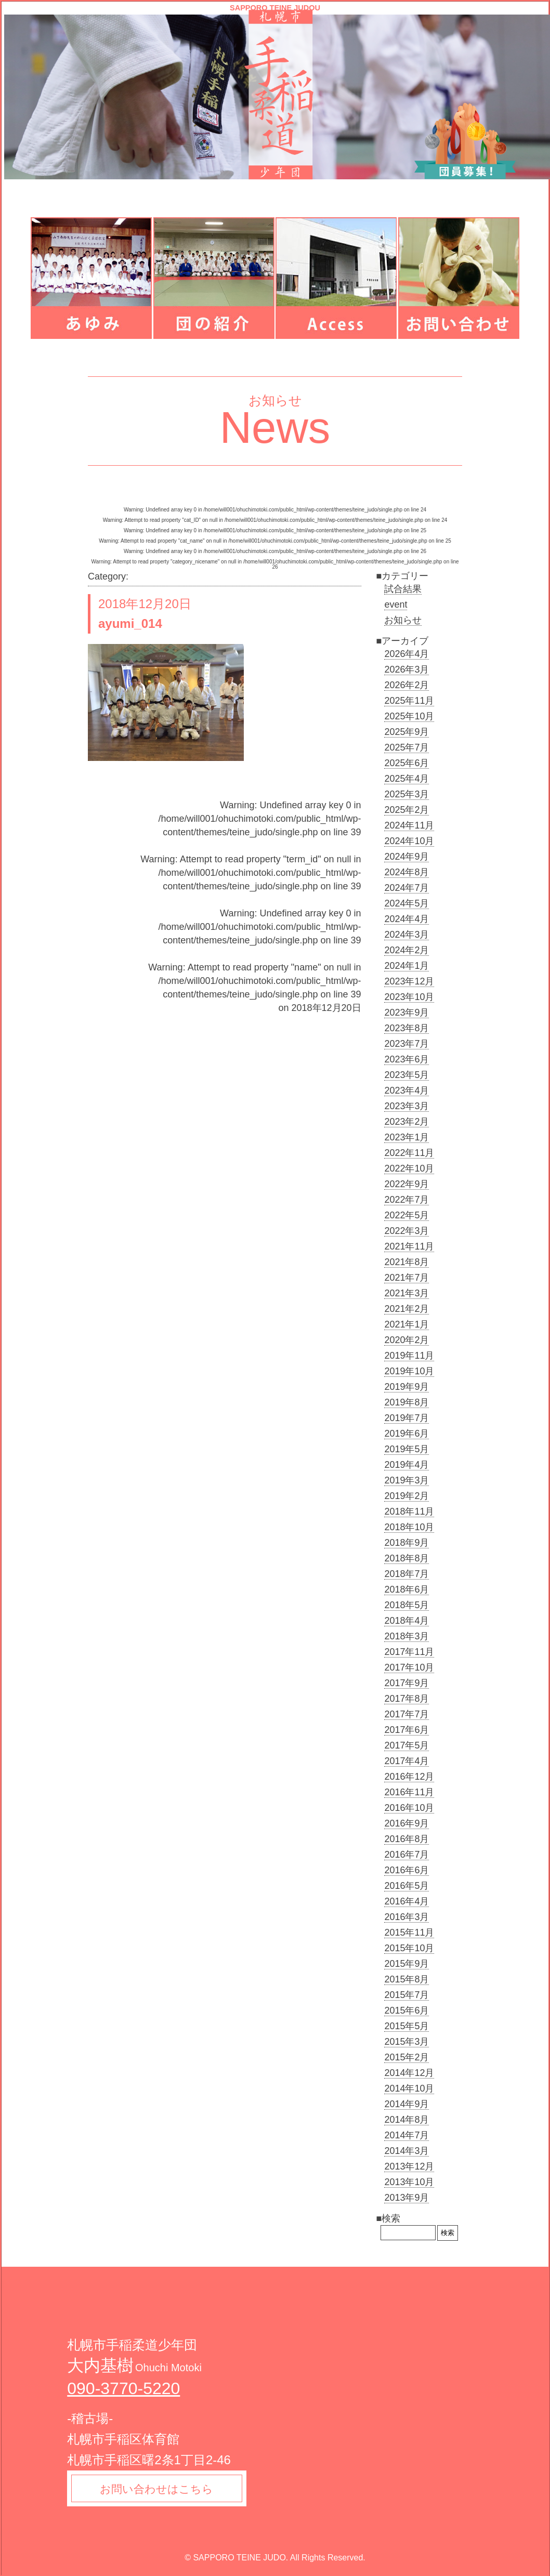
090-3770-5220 (123, 2388)
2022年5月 (406, 1215)
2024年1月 (406, 966)
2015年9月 (406, 1964)
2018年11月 (409, 1511)
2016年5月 (406, 1886)
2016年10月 (409, 1808)
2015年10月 (409, 1948)
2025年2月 (406, 810)
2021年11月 (409, 1246)
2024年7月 (406, 888)
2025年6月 (406, 763)
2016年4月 (406, 1901)
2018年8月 (406, 1558)
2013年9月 (406, 2197)
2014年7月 (406, 2135)
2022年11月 (409, 1153)
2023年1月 (406, 1137)
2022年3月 (406, 1231)
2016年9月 (406, 1823)
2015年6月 (406, 2010)
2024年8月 (406, 872)
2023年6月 (406, 1059)
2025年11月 (409, 700)
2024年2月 (406, 950)
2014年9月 (406, 2104)
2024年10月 (409, 841)
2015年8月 (406, 1979)
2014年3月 (406, 2151)
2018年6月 (406, 1589)
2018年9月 (406, 1542)
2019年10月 (409, 1371)
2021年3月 (406, 1293)
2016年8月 (406, 1839)
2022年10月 (409, 1168)
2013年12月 (409, 2166)
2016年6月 (406, 1870)
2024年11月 (409, 825)
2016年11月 (409, 1792)
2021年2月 (406, 1309)
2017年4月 (406, 1761)
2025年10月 (409, 716)
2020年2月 (406, 1340)
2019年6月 (406, 1433)
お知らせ (403, 620)
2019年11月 (409, 1355)
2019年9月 (406, 1387)
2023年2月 (406, 1121)
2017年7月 (406, 1714)
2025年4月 (406, 778)
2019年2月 (406, 1496)
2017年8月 (406, 1698)
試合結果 (403, 589)
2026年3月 (406, 669)
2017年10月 (409, 1667)
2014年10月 (409, 2088)
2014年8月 (406, 2119)
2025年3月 (406, 794)
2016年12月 (409, 1776)
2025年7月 (406, 747)
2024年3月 (406, 934)
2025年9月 (406, 732)
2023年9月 (406, 1012)
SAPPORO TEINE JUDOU (275, 8)
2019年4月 (406, 1465)
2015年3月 (406, 2041)
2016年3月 (406, 1917)
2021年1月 (406, 1324)
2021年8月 (406, 1262)
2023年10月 (409, 997)
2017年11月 (409, 1652)
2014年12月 (409, 2073)
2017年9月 (406, 1683)
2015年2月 (406, 2057)
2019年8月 (406, 1402)
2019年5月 (406, 1449)
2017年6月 (406, 1730)
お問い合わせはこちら (159, 2489)
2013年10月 (409, 2182)
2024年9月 (406, 856)
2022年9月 (406, 1184)
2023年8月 (406, 1028)
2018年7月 (406, 1574)
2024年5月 (406, 903)
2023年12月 (409, 981)
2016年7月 (406, 1854)
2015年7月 (406, 1995)
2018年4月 (406, 1620)
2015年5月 (406, 2026)
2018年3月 (406, 1636)
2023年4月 (406, 1090)
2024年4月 (406, 919)
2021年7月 (406, 1277)
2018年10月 (409, 1527)
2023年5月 (406, 1075)
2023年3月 (406, 1106)
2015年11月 (409, 1932)
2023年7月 (406, 1044)
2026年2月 (406, 685)
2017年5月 (406, 1745)
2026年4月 (406, 654)
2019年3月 (406, 1480)
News (275, 427)
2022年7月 (406, 1199)
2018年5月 (406, 1605)
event (395, 604)
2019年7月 (406, 1418)
